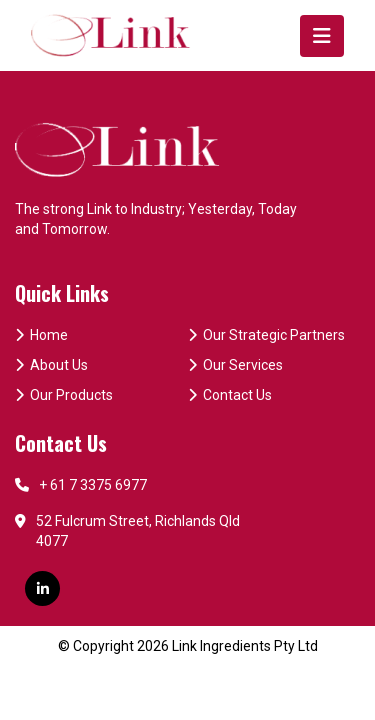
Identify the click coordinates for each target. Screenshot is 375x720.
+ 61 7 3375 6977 (81, 485)
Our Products (64, 395)
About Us (51, 365)
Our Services (235, 365)
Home (41, 335)
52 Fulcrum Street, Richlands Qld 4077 (127, 531)
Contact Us (230, 395)
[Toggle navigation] (322, 36)
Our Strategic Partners (266, 335)
